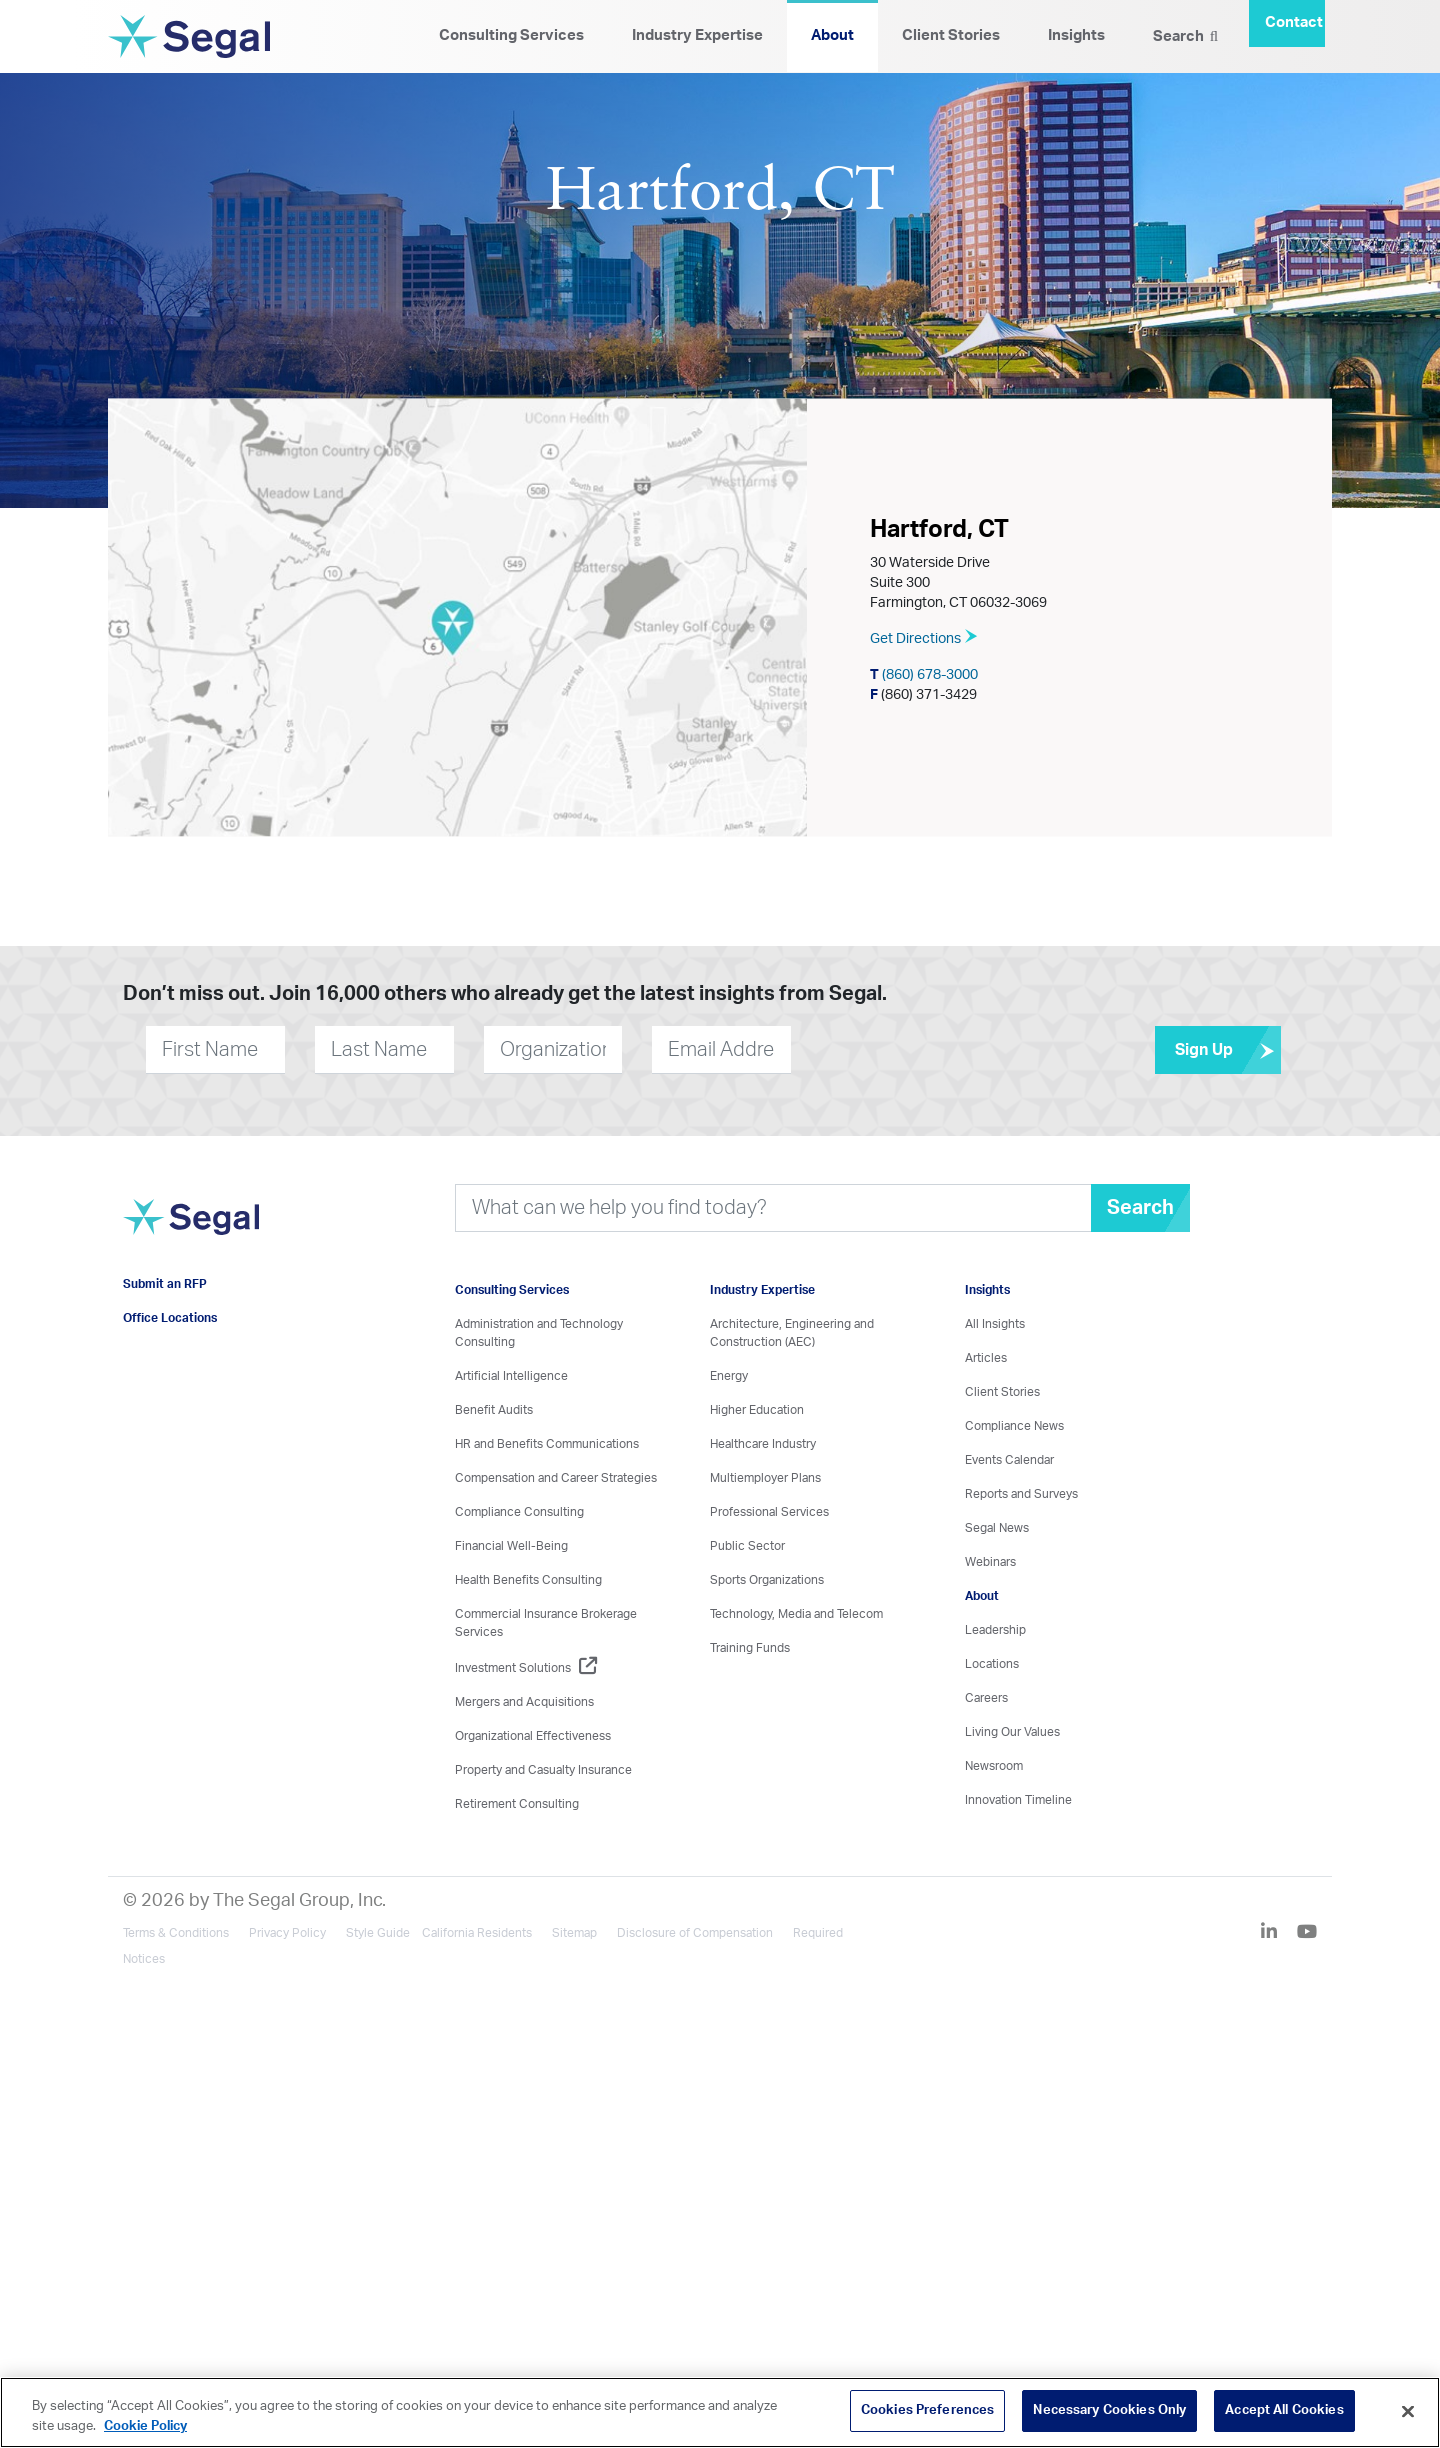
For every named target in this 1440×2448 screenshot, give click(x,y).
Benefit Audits (494, 1410)
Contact (1294, 22)
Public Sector (747, 1546)
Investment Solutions (526, 1668)
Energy (729, 1376)
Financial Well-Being (511, 1546)
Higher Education (757, 1410)
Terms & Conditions (176, 1933)
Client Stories (951, 35)
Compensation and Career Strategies (556, 1478)
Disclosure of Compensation (695, 1933)
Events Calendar (1009, 1460)
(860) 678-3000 (924, 674)
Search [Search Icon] (1185, 36)
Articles (986, 1358)
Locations (992, 1664)
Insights (1076, 35)
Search (1140, 1208)
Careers (986, 1698)
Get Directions (924, 638)
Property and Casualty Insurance (543, 1770)
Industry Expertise (697, 35)
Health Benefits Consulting (528, 1580)
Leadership (995, 1630)
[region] (720, 2412)
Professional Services (769, 1512)
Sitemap (574, 1933)
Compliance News (1014, 1426)
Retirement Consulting (517, 1804)
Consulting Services (511, 35)
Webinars (990, 1562)
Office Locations (170, 1318)
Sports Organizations (767, 1580)
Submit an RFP (165, 1284)
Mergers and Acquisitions (524, 1702)
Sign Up (1228, 1050)
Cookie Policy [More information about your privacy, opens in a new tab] (145, 2426)
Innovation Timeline (1018, 1800)
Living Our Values (1012, 1732)
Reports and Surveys (1021, 1494)
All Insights (995, 1324)
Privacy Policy (287, 1933)
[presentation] (912, 1049)
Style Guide (378, 1933)
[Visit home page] (191, 1228)
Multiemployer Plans (765, 1478)
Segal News (997, 1528)
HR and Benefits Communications (547, 1444)
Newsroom (994, 1766)
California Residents (477, 1933)
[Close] (1408, 2411)
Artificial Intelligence (511, 1376)
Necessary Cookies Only (1109, 2410)
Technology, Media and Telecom (796, 1614)
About (832, 35)
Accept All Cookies (1284, 2410)
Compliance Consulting (519, 1512)
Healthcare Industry (763, 1444)
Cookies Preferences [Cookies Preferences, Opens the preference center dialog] (927, 2410)
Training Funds (750, 1648)
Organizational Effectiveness (533, 1736)
